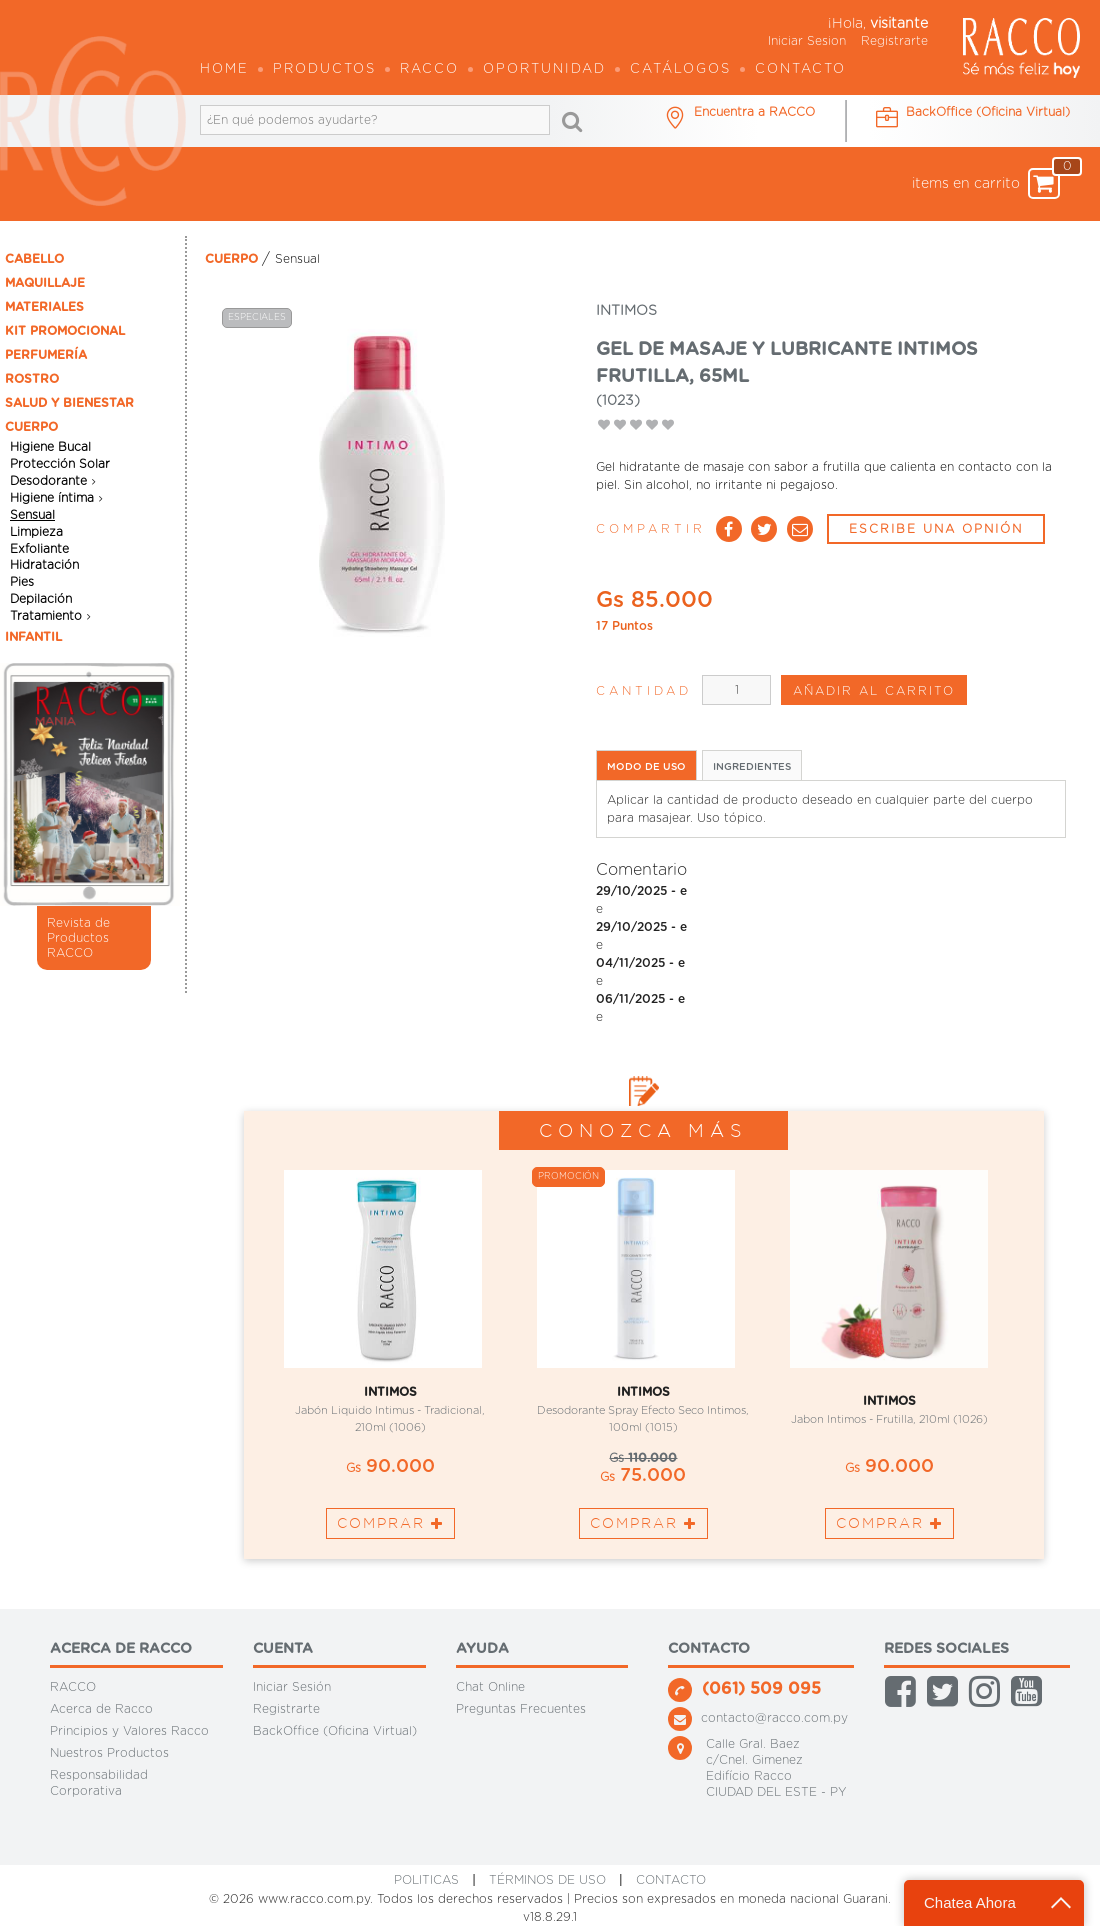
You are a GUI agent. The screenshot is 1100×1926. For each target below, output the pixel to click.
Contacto (800, 69)
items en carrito (986, 183)
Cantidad (644, 691)
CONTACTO (671, 1880)
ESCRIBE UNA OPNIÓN (936, 529)
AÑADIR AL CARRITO (874, 691)
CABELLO (34, 259)
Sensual (32, 515)
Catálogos (680, 69)
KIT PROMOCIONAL (65, 331)
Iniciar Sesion (807, 41)
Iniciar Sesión (292, 1687)
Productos (324, 69)
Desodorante (48, 481)
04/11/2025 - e (640, 963)
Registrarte (894, 41)
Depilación (41, 599)
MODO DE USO (646, 767)
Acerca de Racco (101, 1709)
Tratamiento (46, 616)
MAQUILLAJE (45, 283)
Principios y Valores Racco (129, 1731)
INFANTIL (33, 637)
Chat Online (490, 1687)
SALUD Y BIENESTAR (69, 403)
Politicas (426, 1880)
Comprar (390, 1523)
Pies (22, 582)
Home (224, 69)
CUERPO (31, 427)
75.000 (643, 1476)
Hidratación (44, 565)
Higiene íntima (52, 498)
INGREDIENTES (752, 767)
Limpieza (36, 532)
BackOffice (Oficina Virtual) (335, 1731)
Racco (429, 69)
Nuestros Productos (109, 1753)
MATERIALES (44, 307)
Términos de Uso (547, 1880)
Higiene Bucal (50, 447)
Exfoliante (39, 548)
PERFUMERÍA (46, 355)
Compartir (651, 529)
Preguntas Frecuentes (521, 1709)
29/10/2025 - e (641, 891)
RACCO (73, 1687)
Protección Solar (60, 464)
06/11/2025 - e (640, 999)
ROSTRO (32, 379)
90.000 (390, 1467)
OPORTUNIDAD (544, 69)
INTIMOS (390, 1392)
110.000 (643, 1458)
